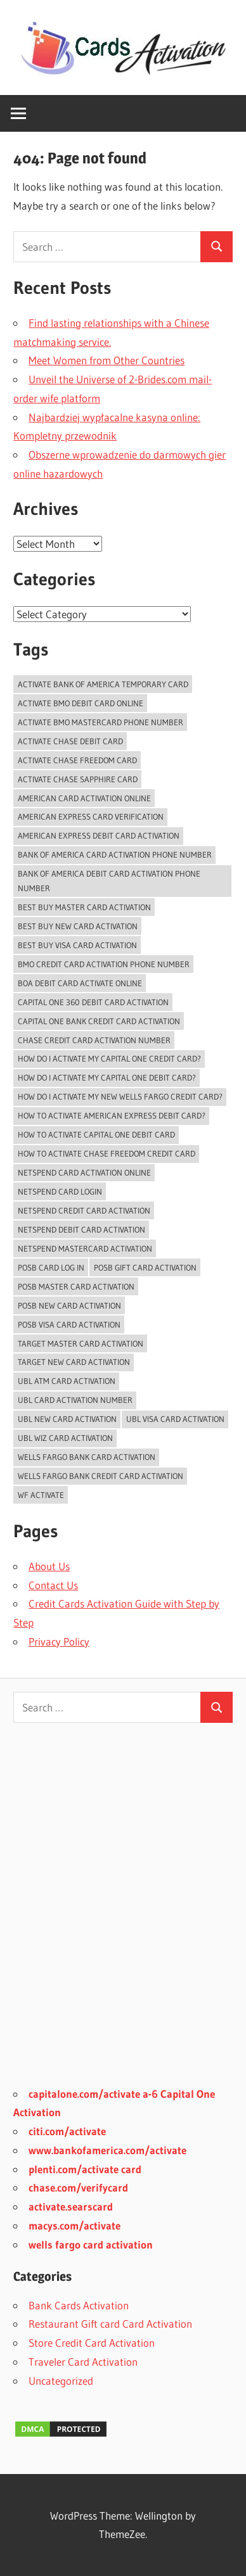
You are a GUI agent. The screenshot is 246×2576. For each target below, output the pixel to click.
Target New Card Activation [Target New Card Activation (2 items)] (74, 1362)
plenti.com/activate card (85, 2169)
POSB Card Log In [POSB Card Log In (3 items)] (51, 1267)
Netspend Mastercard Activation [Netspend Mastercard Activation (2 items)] (85, 1248)
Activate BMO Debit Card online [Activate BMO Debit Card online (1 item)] (80, 703)
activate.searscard (71, 2206)
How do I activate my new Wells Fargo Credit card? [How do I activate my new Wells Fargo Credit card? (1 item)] (120, 1096)
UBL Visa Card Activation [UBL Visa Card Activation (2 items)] (175, 1419)
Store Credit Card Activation (92, 2342)
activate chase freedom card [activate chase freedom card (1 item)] (77, 760)
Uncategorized (61, 2380)
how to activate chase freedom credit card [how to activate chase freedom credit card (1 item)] (106, 1153)
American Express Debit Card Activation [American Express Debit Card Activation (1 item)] (98, 835)
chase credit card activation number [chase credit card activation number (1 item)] (94, 1040)
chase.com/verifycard (78, 2187)
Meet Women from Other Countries (106, 360)
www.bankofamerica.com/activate (107, 2150)
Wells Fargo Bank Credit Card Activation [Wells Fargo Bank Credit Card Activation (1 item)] (100, 1476)
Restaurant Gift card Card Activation (110, 2323)
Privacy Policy (59, 1641)
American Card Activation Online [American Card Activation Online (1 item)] (84, 798)
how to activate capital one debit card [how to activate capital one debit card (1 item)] (96, 1134)
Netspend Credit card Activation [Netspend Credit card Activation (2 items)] (84, 1210)
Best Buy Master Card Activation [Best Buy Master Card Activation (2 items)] (84, 907)
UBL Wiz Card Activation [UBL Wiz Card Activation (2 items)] (65, 1438)
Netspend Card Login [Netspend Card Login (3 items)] (60, 1191)
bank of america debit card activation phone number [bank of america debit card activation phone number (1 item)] (109, 880)
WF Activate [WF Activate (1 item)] (41, 1495)
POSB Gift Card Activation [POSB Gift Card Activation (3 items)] (145, 1267)
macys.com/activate (74, 2225)
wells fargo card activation (91, 2244)
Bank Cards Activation (79, 2305)
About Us (49, 1566)
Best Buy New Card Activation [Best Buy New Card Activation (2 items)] (78, 926)
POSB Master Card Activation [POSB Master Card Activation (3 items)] (76, 1286)
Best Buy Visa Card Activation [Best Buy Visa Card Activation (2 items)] (77, 945)
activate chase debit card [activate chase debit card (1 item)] (70, 741)
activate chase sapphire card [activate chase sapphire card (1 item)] (78, 779)
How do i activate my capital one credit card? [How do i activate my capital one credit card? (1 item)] (109, 1058)
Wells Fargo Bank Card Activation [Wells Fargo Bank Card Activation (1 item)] (86, 1457)
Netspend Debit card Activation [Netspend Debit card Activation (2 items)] (81, 1229)
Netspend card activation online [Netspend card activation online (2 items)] (84, 1172)
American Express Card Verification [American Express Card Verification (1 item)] (91, 816)
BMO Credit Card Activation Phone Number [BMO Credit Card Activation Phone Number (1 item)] (104, 964)
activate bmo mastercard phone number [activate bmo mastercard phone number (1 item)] (100, 722)
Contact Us (53, 1585)
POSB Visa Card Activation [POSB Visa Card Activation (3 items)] (69, 1324)
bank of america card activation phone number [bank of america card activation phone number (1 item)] (115, 854)
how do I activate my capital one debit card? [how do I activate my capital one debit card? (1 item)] (107, 1077)
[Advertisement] (123, 1913)
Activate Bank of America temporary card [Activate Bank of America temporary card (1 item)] (103, 684)
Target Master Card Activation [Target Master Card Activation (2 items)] (80, 1343)
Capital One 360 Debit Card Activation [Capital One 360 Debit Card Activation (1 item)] (93, 1002)
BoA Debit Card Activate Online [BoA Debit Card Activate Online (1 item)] (80, 983)
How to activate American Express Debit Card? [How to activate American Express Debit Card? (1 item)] (111, 1115)
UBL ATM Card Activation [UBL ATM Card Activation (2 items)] (66, 1381)
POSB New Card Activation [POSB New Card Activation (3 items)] (69, 1305)
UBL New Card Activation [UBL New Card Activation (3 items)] (67, 1419)
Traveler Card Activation (83, 2361)
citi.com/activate (67, 2131)
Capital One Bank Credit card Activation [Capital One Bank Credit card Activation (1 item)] (99, 1021)
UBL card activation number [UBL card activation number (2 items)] (75, 1400)
